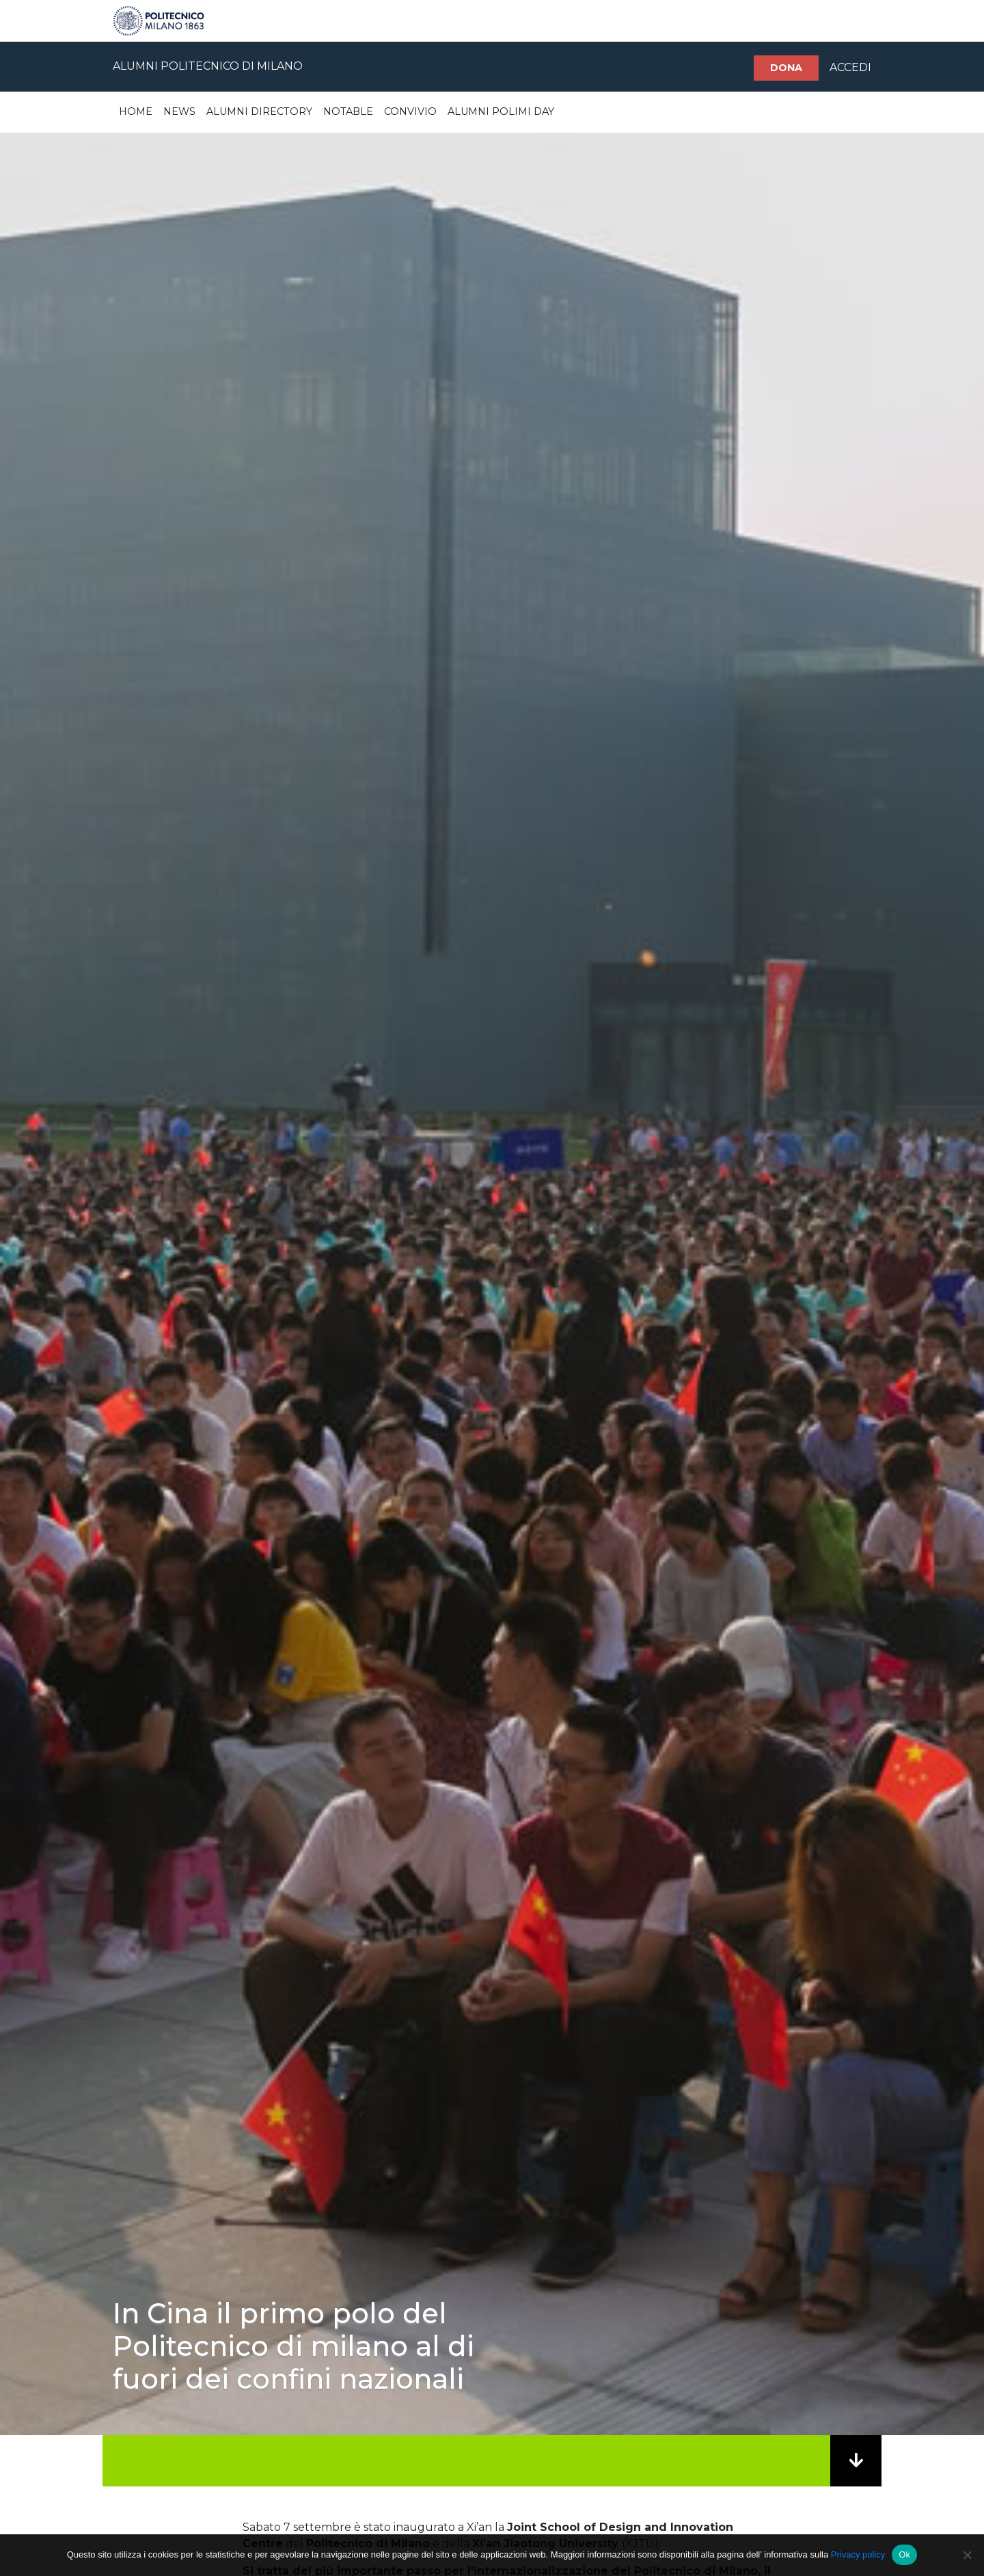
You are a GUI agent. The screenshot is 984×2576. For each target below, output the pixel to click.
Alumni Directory (259, 111)
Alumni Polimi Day (501, 111)
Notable (348, 111)
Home (135, 111)
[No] (967, 2555)
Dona (786, 68)
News (179, 111)
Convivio (410, 111)
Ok (904, 2554)
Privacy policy (858, 2554)
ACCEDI (850, 67)
